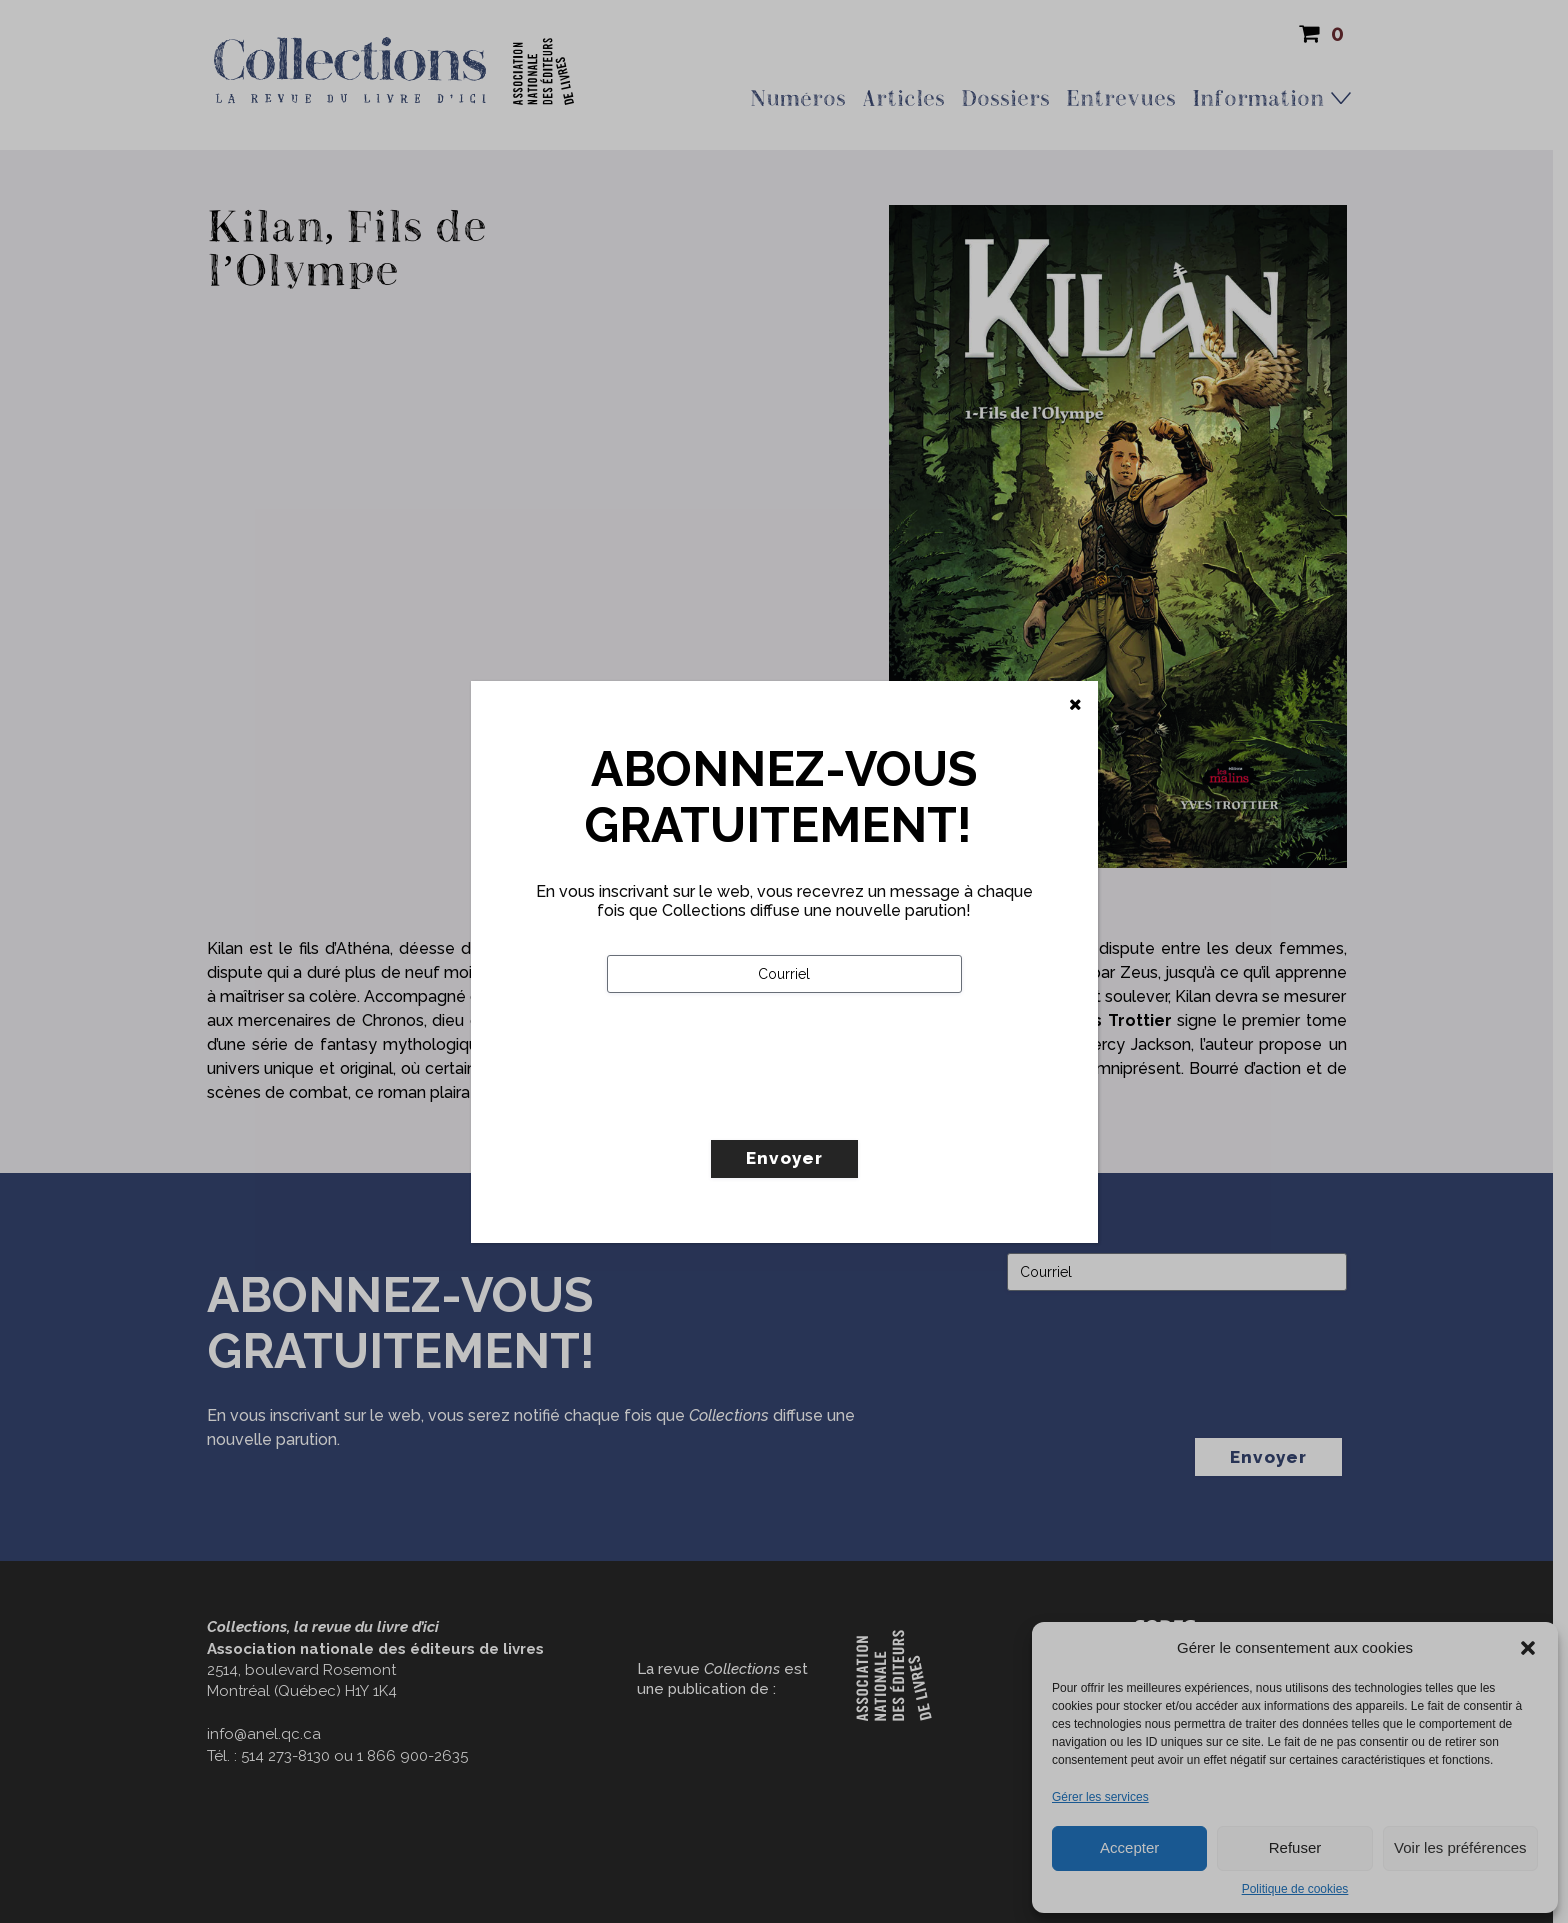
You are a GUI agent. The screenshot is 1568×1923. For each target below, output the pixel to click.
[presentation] (759, 1108)
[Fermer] (1075, 705)
